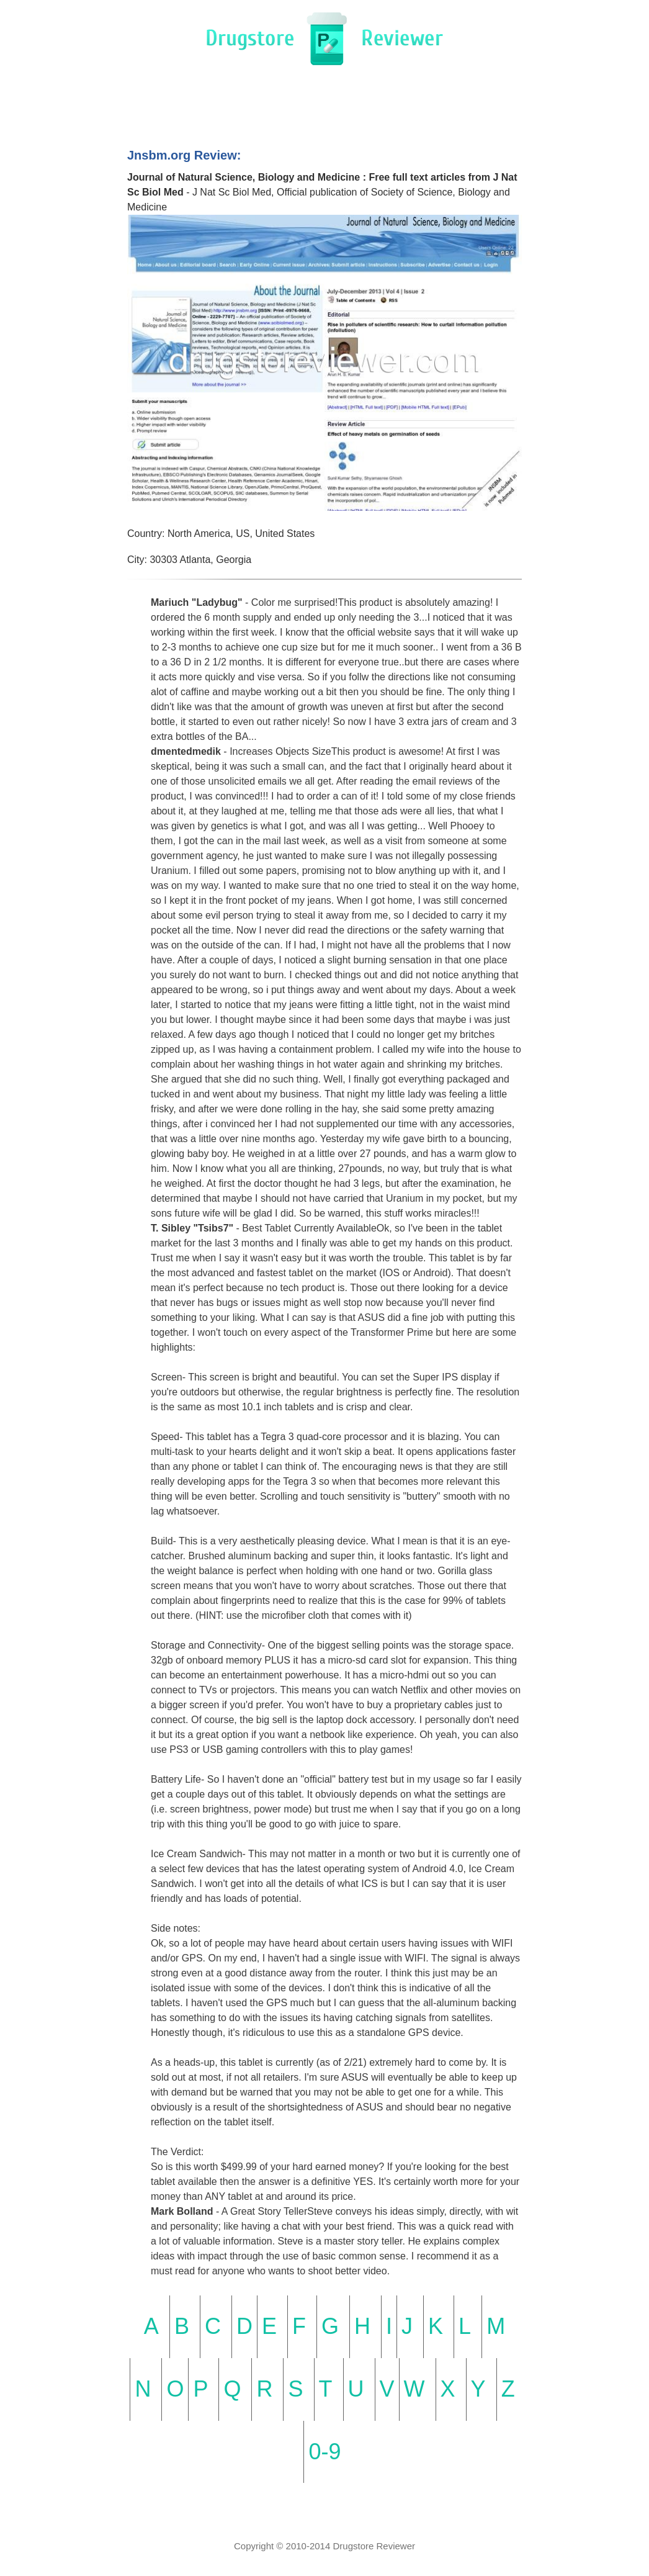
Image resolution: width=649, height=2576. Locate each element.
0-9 (324, 2451)
